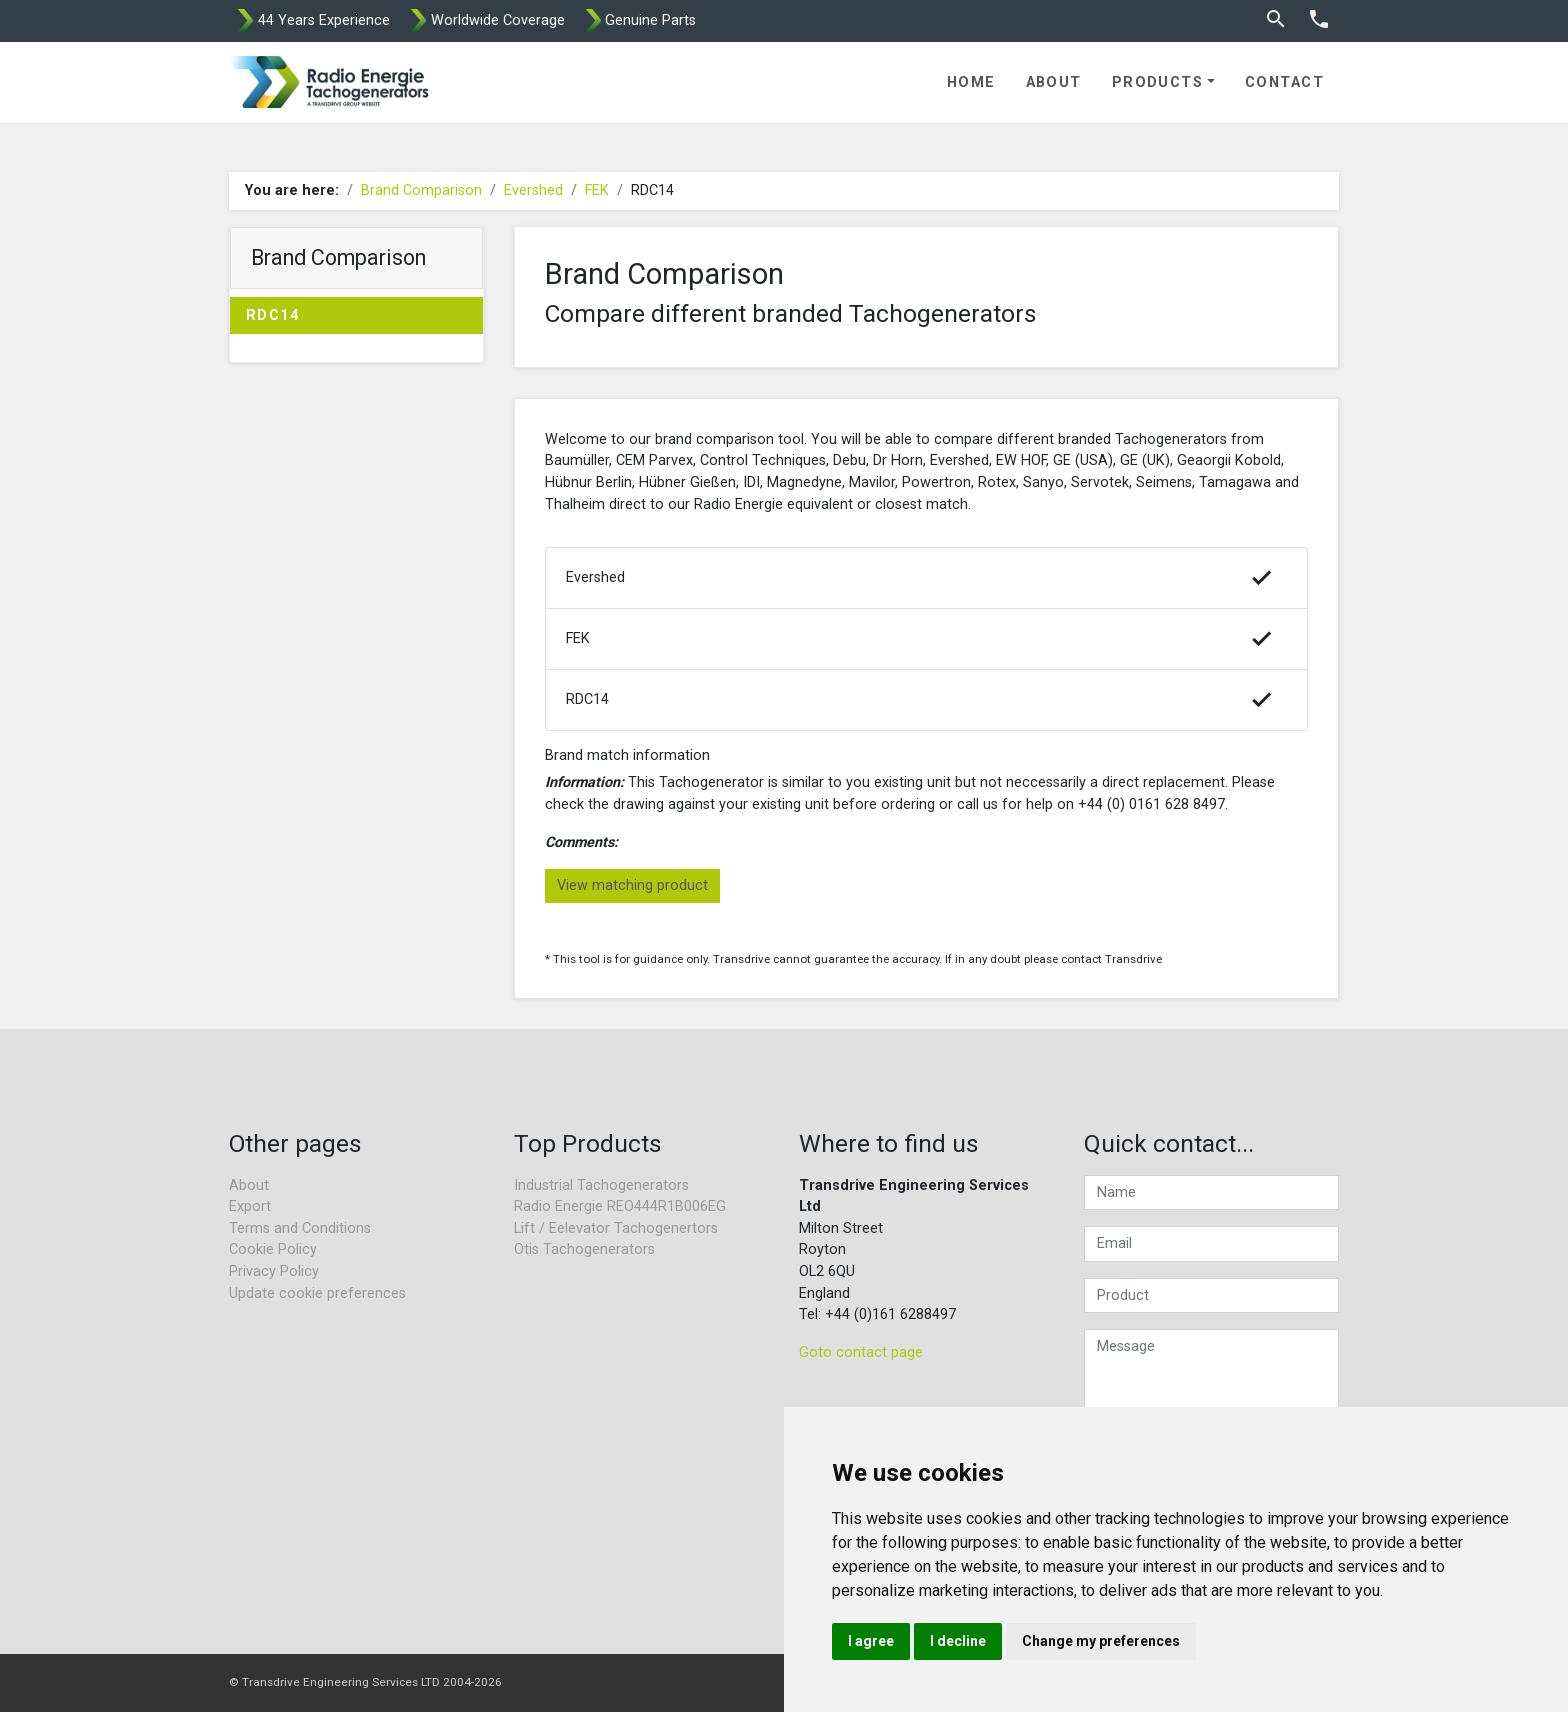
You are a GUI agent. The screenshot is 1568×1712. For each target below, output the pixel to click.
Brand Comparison (421, 190)
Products (1158, 82)
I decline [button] (958, 1641)
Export (250, 1206)
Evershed (533, 190)
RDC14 (272, 315)
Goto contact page (861, 1352)
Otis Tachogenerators (584, 1249)
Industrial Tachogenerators (601, 1185)
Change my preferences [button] (1101, 1641)
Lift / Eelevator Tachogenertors (616, 1228)
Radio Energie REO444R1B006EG (620, 1206)
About (1054, 82)
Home (971, 82)
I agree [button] (871, 1641)
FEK (597, 190)
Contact (1284, 82)
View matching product (632, 885)
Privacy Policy (274, 1271)
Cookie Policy (273, 1249)
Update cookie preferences (317, 1293)
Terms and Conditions (300, 1228)
